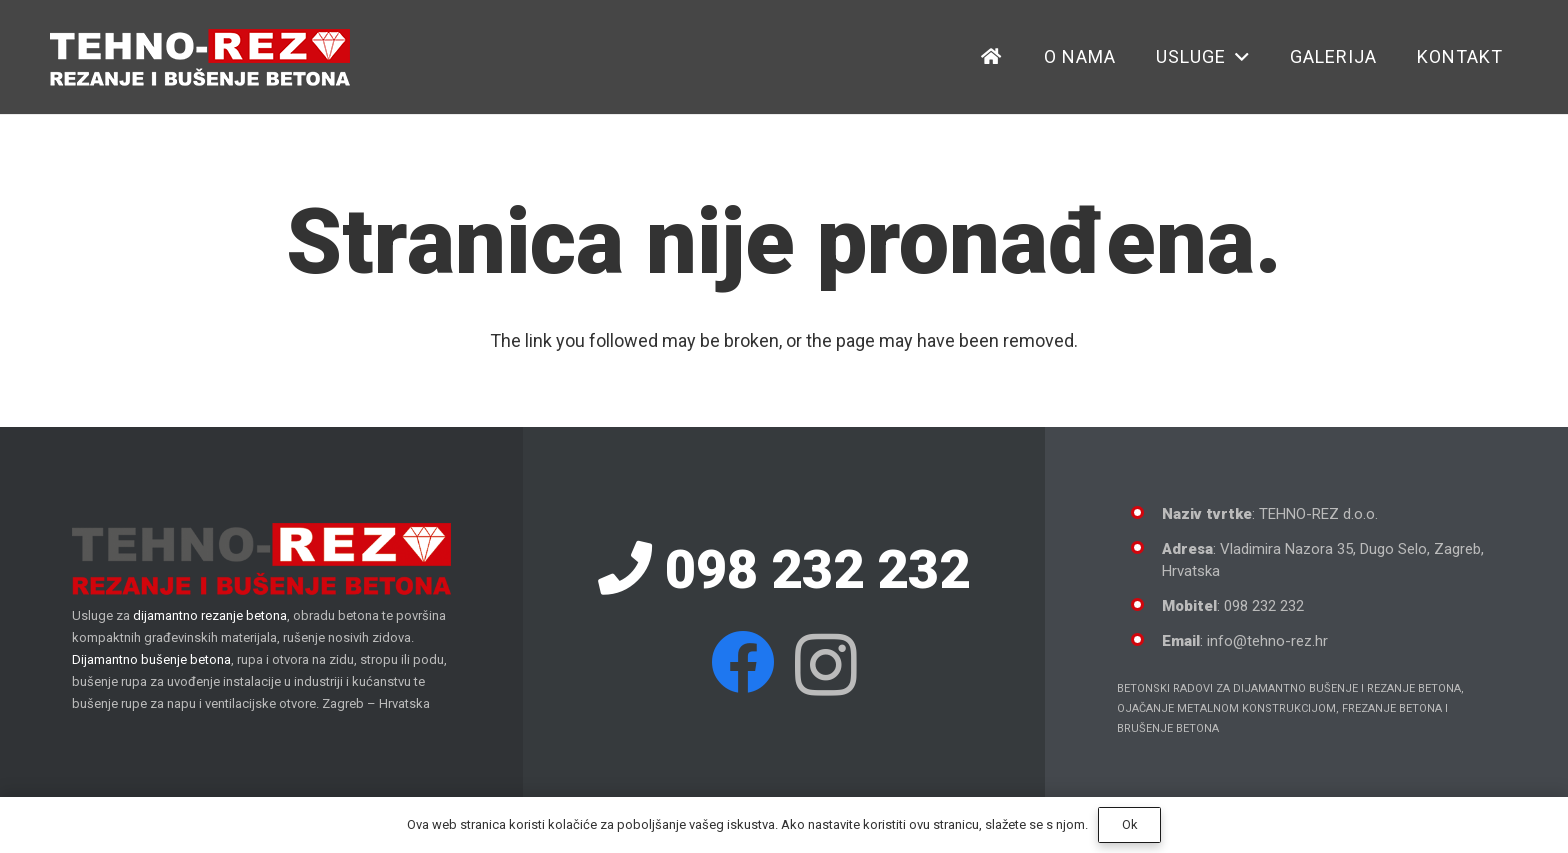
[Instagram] (826, 665)
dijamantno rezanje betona (210, 615)
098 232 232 (784, 569)
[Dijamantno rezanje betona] (200, 57)
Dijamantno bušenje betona (151, 659)
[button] (648, 57)
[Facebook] (743, 662)
